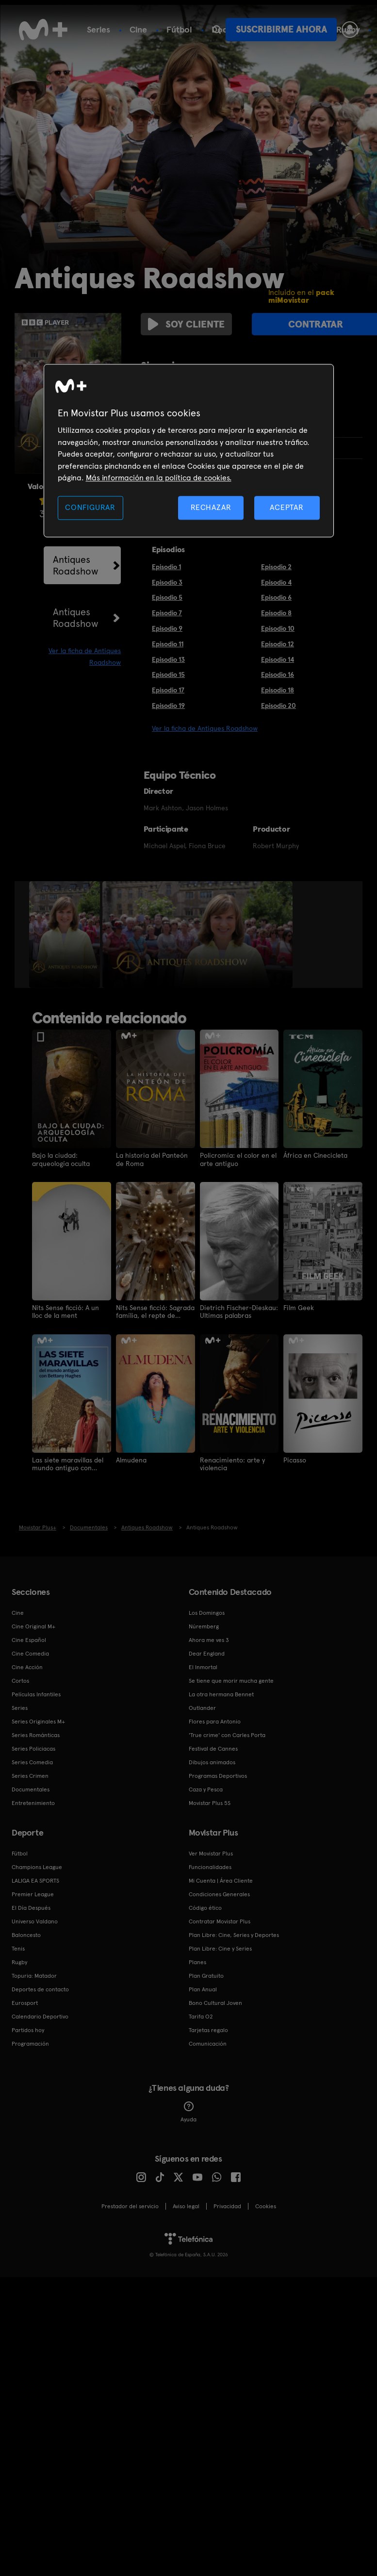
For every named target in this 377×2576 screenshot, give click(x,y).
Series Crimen (30, 1770)
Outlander (202, 1702)
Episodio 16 (277, 670)
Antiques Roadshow (75, 561)
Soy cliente (183, 324)
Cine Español (29, 1634)
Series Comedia (32, 1757)
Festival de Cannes (213, 1743)
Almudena (131, 1455)
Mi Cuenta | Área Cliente (221, 1875)
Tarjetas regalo (208, 2024)
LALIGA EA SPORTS (35, 1875)
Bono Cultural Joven (215, 1997)
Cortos (20, 1675)
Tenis (18, 1943)
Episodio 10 (278, 624)
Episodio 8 (276, 608)
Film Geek (298, 1303)
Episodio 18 (277, 685)
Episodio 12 (277, 639)
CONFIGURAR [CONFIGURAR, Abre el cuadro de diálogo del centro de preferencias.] (90, 507)
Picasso (294, 1455)
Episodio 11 (167, 639)
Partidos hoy (28, 2024)
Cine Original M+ (33, 1621)
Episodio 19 (168, 701)
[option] (65, 930)
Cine (138, 29)
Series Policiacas (33, 1743)
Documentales (30, 1784)
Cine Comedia (30, 1648)
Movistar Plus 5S (209, 1797)
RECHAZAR (211, 507)
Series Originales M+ (38, 1716)
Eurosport (25, 1997)
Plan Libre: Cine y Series (220, 1943)
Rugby (19, 1956)
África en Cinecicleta (315, 1151)
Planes (197, 1956)
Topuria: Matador (34, 1970)
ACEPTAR (287, 507)
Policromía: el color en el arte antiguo (238, 1155)
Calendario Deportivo (40, 2011)
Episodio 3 (167, 577)
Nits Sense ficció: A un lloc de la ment (65, 1306)
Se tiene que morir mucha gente (231, 1675)
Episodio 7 (167, 608)
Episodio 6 (276, 593)
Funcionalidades (210, 1861)
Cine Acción (27, 1661)
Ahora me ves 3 (209, 1634)
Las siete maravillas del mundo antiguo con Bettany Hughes (67, 1459)
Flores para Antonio (215, 1716)
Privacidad (227, 2201)
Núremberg (204, 1621)
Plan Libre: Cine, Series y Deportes (234, 1929)
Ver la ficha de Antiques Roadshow (205, 724)
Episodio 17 (168, 685)
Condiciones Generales (219, 1889)
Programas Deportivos (218, 1770)
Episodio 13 (168, 654)
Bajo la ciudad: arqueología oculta (61, 1155)
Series (98, 29)
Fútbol (179, 29)
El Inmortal (203, 1661)
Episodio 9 (167, 624)
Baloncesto (26, 1929)
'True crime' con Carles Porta (227, 1729)
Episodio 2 (276, 562)
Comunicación (208, 2038)
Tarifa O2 (201, 2011)
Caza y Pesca (206, 1784)
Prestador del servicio (130, 2201)
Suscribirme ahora (281, 29)
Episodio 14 (277, 654)
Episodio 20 (278, 701)
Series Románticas (36, 1729)
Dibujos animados (212, 1757)
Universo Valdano (35, 1916)
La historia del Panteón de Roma (152, 1155)
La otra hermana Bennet (221, 1689)
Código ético (205, 1902)
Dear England (207, 1648)
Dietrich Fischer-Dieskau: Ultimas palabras (239, 1306)
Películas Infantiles (36, 1689)
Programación (30, 2038)
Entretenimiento (33, 1797)
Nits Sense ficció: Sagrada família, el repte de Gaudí (155, 1306)
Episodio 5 (167, 593)
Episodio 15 (168, 670)
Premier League (33, 1889)
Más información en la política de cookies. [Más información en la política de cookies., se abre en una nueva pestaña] (158, 477)
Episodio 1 (166, 562)
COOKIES (265, 2201)
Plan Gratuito (206, 1970)
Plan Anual (203, 1984)
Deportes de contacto (40, 1984)
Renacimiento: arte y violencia (232, 1459)
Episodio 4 (276, 577)
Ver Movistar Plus (211, 1848)
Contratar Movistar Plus (219, 1916)
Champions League (37, 1861)
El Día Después (31, 1902)
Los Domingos (207, 1607)
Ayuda (188, 2106)
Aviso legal (186, 2201)
